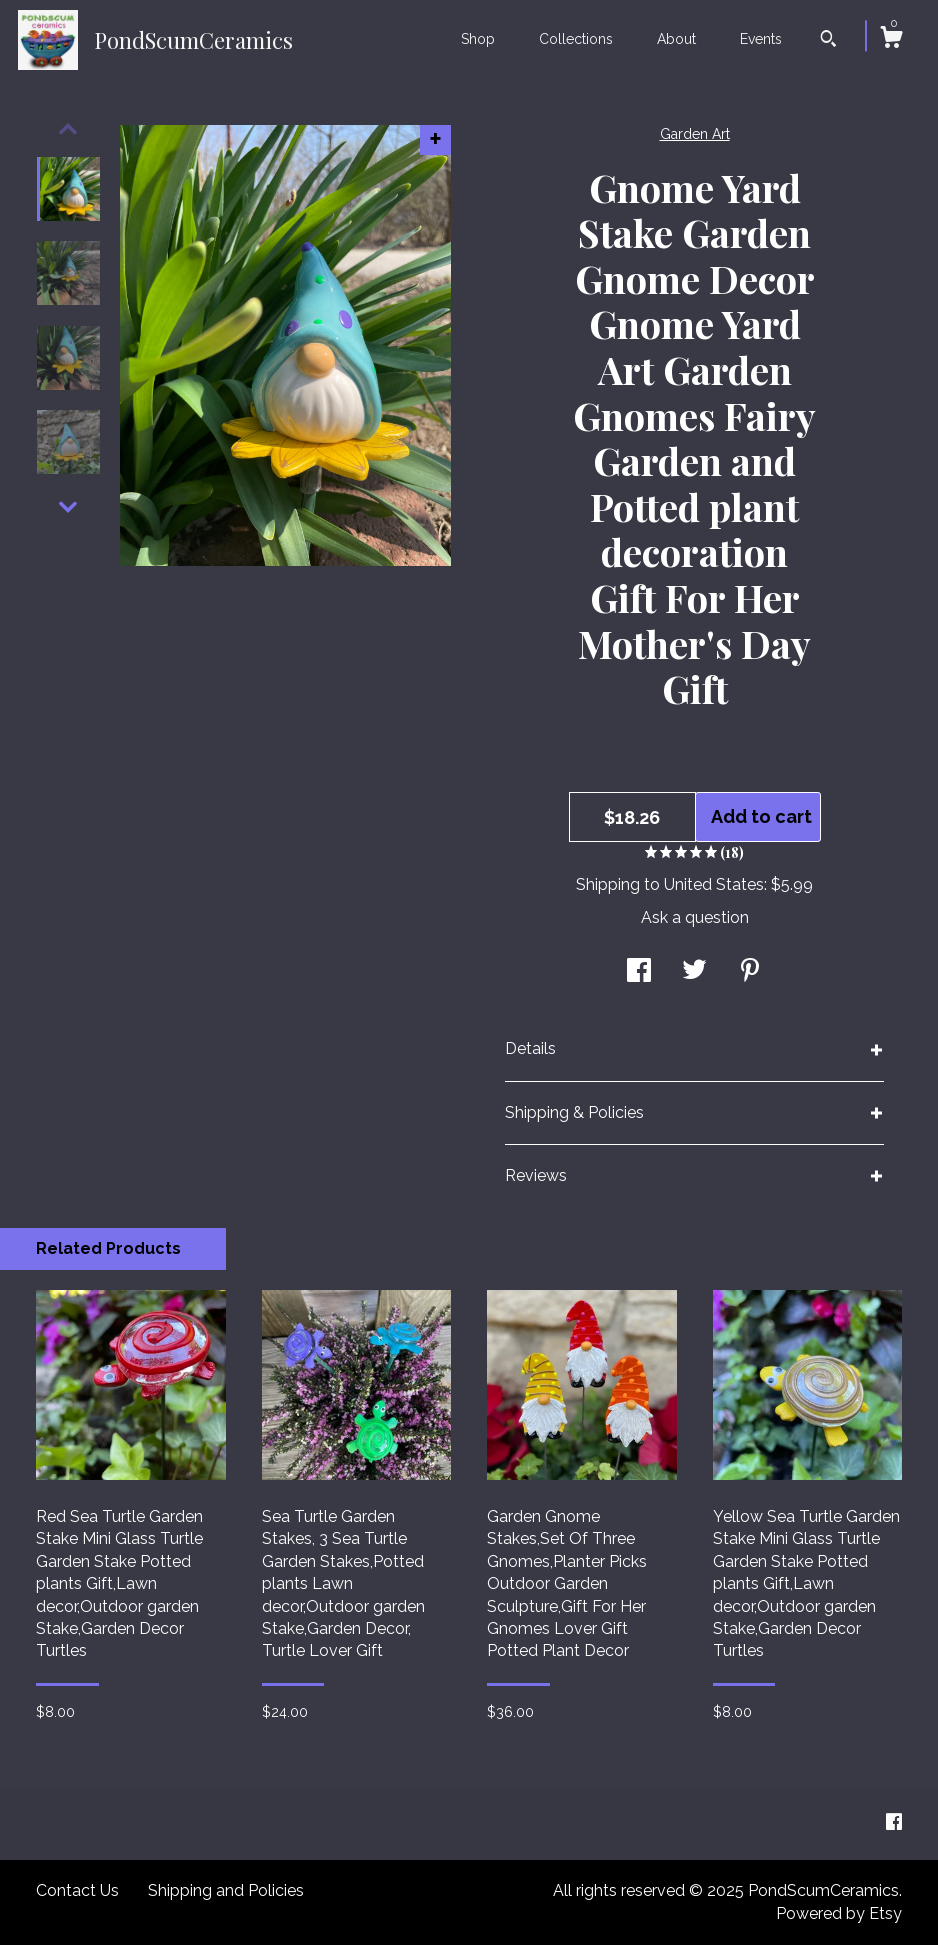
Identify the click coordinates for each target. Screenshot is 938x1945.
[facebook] (894, 1822)
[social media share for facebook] (639, 972)
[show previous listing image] (68, 129)
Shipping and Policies (226, 1890)
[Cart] (891, 40)
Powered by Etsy (839, 1913)
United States (714, 884)
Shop (478, 39)
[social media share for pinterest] (750, 972)
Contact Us (77, 1890)
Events (761, 39)
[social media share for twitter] (694, 972)
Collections (576, 39)
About (676, 39)
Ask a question (695, 917)
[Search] (828, 41)
